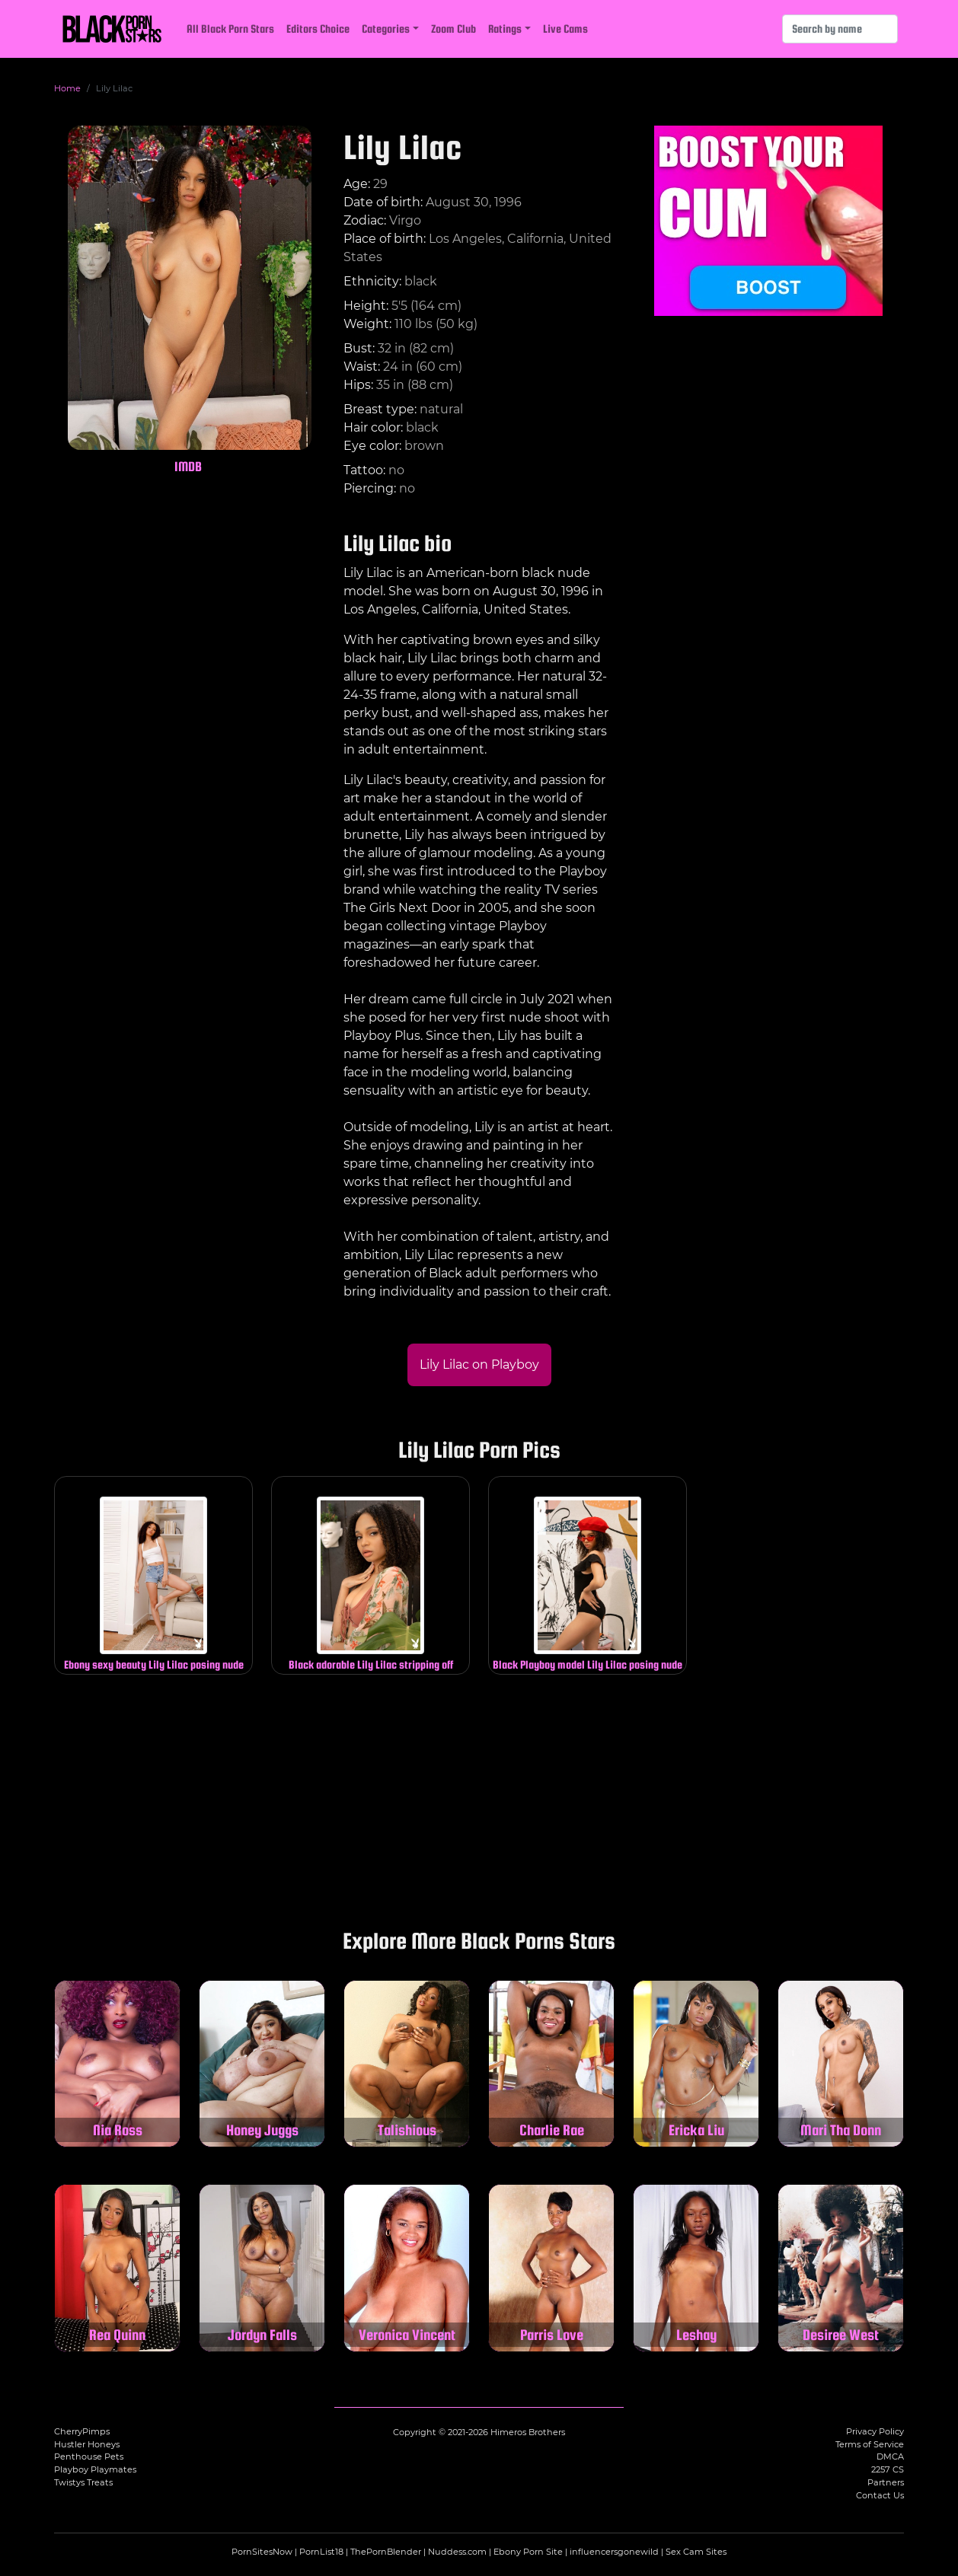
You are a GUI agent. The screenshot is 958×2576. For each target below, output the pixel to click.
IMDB (188, 466)
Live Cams (565, 28)
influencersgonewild (614, 2551)
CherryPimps (82, 2431)
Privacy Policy (875, 2431)
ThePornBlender (385, 2551)
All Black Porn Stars (230, 28)
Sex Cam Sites (696, 2551)
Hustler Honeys (87, 2444)
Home (67, 88)
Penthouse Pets (88, 2456)
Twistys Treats (83, 2482)
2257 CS (887, 2469)
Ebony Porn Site (528, 2551)
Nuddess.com (457, 2551)
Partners (885, 2482)
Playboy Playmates (95, 2469)
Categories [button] (386, 28)
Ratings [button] (505, 28)
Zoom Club (453, 28)
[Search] (840, 28)
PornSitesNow (262, 2551)
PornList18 (321, 2551)
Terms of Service (869, 2444)
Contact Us (880, 2495)
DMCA (890, 2456)
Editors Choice (318, 28)
